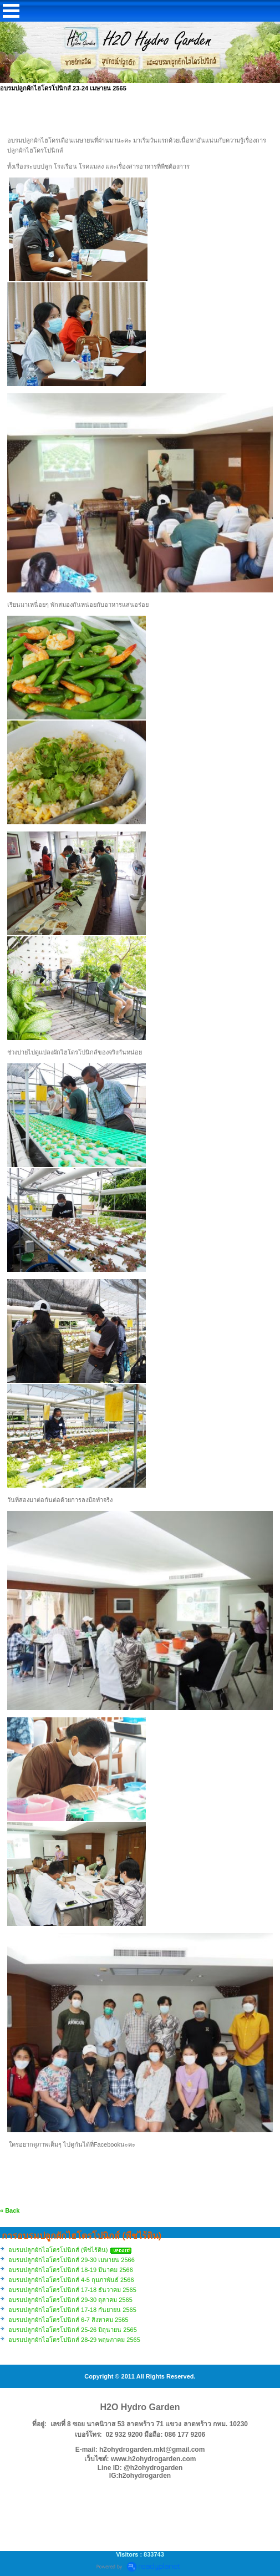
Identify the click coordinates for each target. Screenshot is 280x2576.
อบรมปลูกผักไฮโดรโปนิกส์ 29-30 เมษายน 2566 (71, 2259)
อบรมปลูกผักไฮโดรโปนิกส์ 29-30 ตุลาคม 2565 (70, 2299)
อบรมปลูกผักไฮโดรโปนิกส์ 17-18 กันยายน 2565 (72, 2309)
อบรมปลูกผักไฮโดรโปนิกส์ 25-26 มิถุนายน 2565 (72, 2329)
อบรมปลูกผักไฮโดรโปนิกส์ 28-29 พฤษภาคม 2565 (74, 2339)
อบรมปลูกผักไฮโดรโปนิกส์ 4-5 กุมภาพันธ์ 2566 (71, 2279)
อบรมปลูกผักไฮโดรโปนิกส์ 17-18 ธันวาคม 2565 (72, 2289)
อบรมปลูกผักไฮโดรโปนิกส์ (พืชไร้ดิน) (58, 2250)
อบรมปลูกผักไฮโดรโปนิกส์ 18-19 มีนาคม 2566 (70, 2269)
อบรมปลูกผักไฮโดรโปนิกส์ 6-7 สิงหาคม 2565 (68, 2319)
